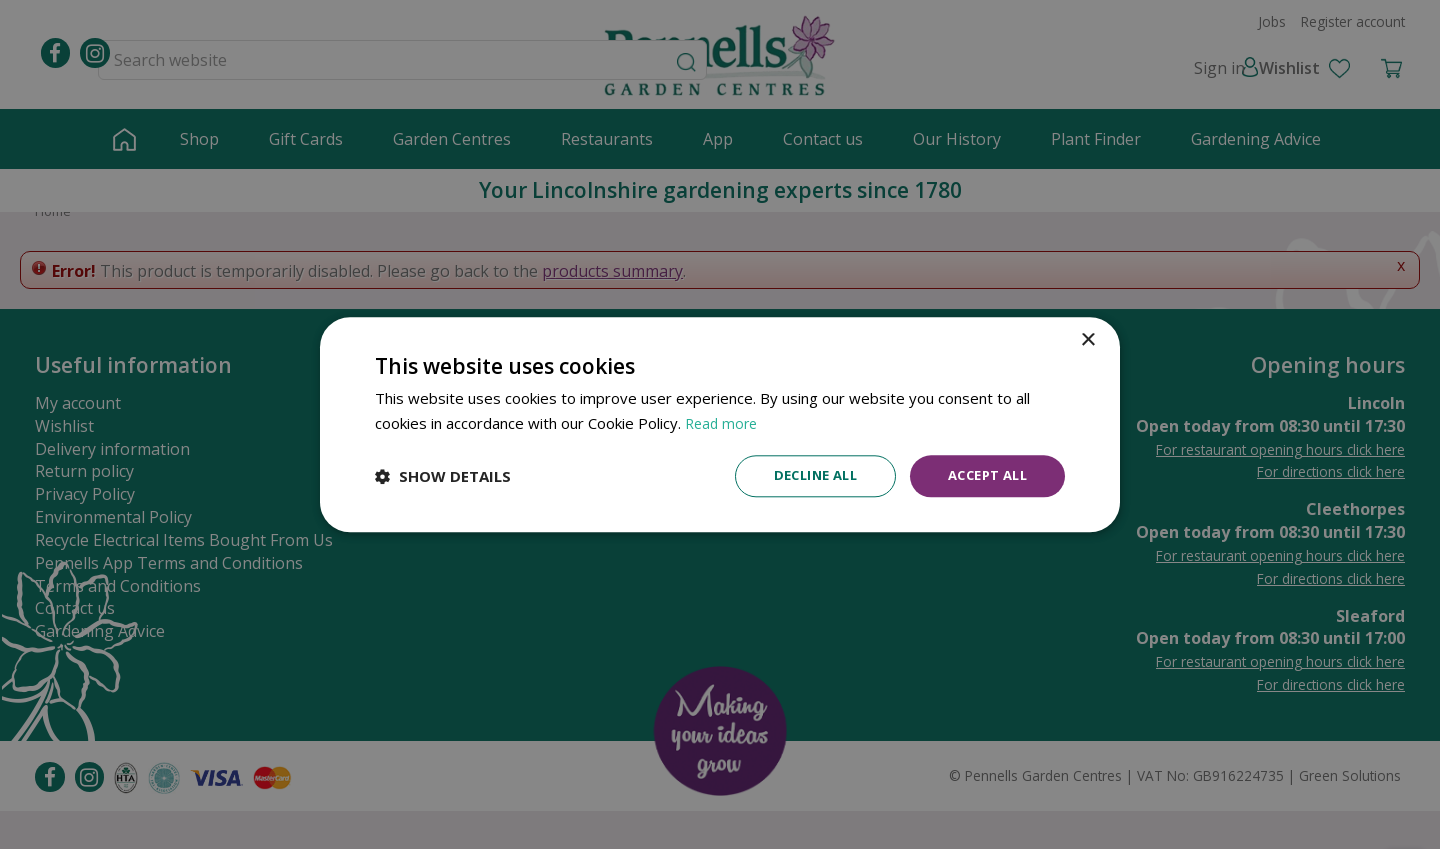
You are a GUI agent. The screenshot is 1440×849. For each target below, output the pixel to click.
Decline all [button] (801, 475)
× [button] (1087, 338)
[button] (443, 476)
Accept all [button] (982, 475)
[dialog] (720, 424)
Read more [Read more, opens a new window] (723, 421)
